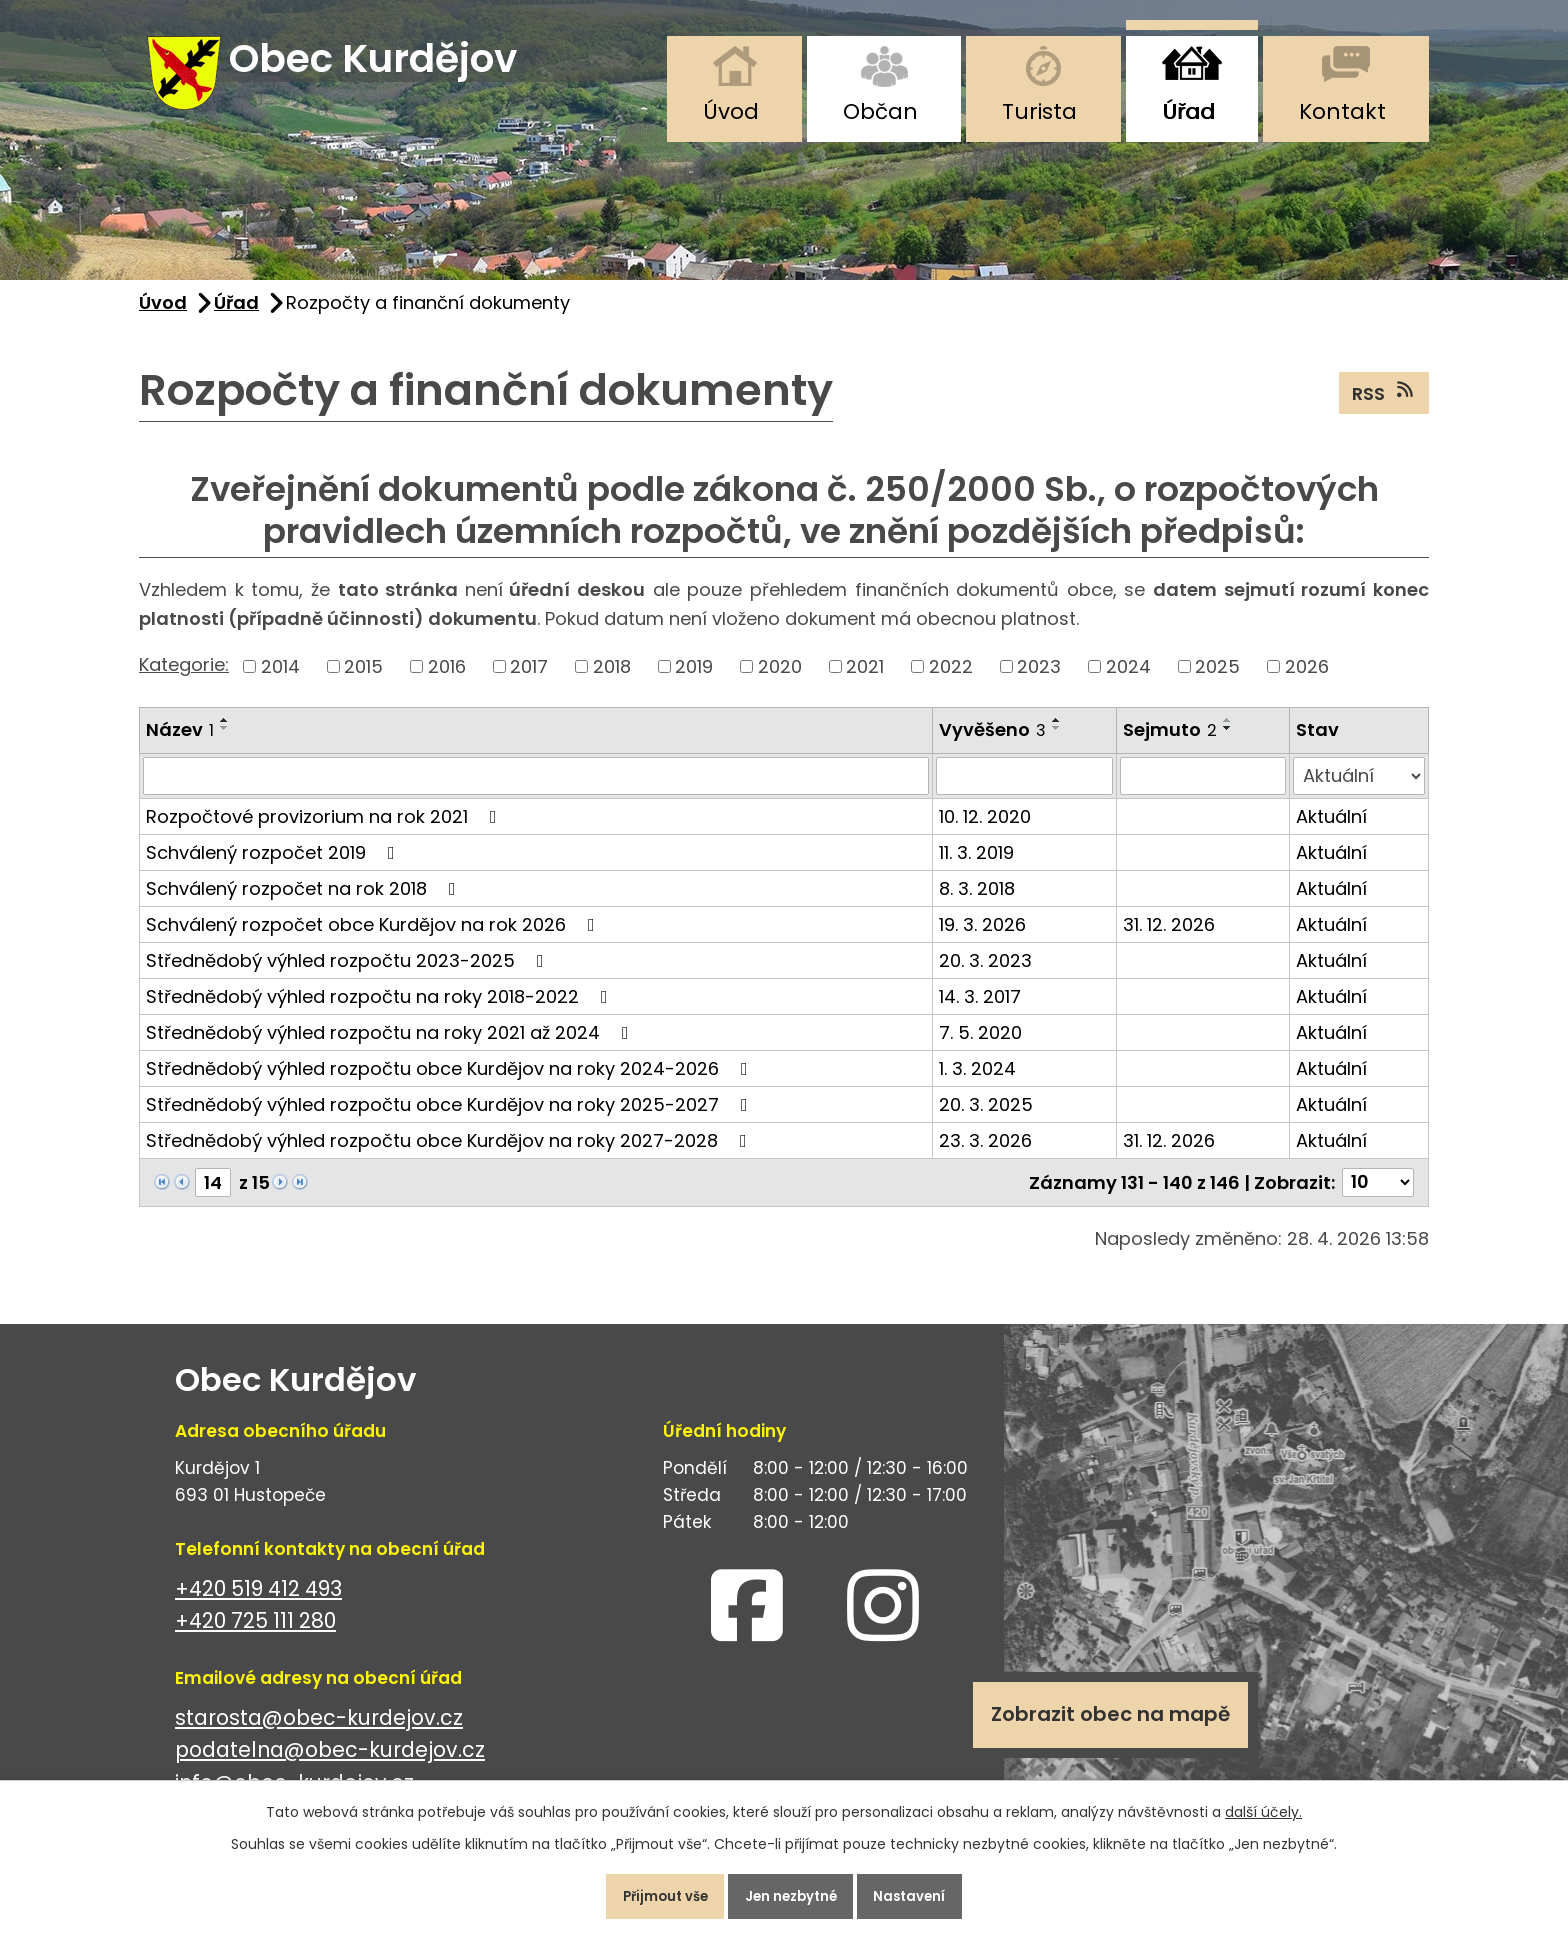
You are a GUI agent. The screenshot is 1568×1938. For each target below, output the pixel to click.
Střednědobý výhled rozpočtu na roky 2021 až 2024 (391, 1047)
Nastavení (928, 1892)
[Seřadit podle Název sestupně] (225, 744)
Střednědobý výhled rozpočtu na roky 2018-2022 (381, 1011)
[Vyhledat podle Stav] (1359, 791)
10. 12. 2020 (985, 831)
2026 (1307, 682)
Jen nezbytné (792, 1892)
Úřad (1188, 111)
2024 (1128, 682)
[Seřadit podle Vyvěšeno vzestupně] (1057, 736)
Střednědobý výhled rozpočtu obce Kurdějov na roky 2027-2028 (450, 1155)
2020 (780, 682)
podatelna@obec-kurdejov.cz (330, 1765)
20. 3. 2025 (986, 1119)
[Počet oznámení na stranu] (1378, 1197)
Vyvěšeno (992, 745)
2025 (1217, 682)
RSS (1384, 408)
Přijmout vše (647, 1892)
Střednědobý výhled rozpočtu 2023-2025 (349, 975)
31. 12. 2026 (1169, 939)
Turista (1039, 111)
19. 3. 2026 (982, 939)
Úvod (731, 111)
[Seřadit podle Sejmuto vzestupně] (1228, 736)
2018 (612, 682)
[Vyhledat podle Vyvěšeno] (1024, 791)
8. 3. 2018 (977, 903)
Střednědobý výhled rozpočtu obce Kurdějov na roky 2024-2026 (451, 1083)
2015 (363, 682)
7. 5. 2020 (980, 1047)
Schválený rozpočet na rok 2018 (305, 903)
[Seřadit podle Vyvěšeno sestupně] (1057, 744)
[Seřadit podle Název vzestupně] (225, 736)
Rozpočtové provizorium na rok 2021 (325, 831)
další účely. (1263, 1803)
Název (180, 745)
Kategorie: (184, 680)
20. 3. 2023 (985, 975)
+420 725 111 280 (255, 1636)
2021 (865, 682)
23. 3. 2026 (985, 1155)
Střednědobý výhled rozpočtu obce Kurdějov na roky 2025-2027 (451, 1119)
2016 (447, 682)
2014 (280, 682)
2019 (694, 682)
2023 (1039, 682)
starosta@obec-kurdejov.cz (319, 1732)
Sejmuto (1170, 745)
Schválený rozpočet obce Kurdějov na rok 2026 (374, 939)
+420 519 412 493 (258, 1603)
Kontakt (1342, 111)
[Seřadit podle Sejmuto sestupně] (1228, 744)
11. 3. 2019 (976, 867)
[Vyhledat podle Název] (536, 791)
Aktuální (1331, 831)
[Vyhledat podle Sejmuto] (1203, 791)
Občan (880, 111)
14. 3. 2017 (980, 1011)
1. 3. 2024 (977, 1083)
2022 (951, 682)
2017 (529, 682)
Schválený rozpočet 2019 (274, 867)
